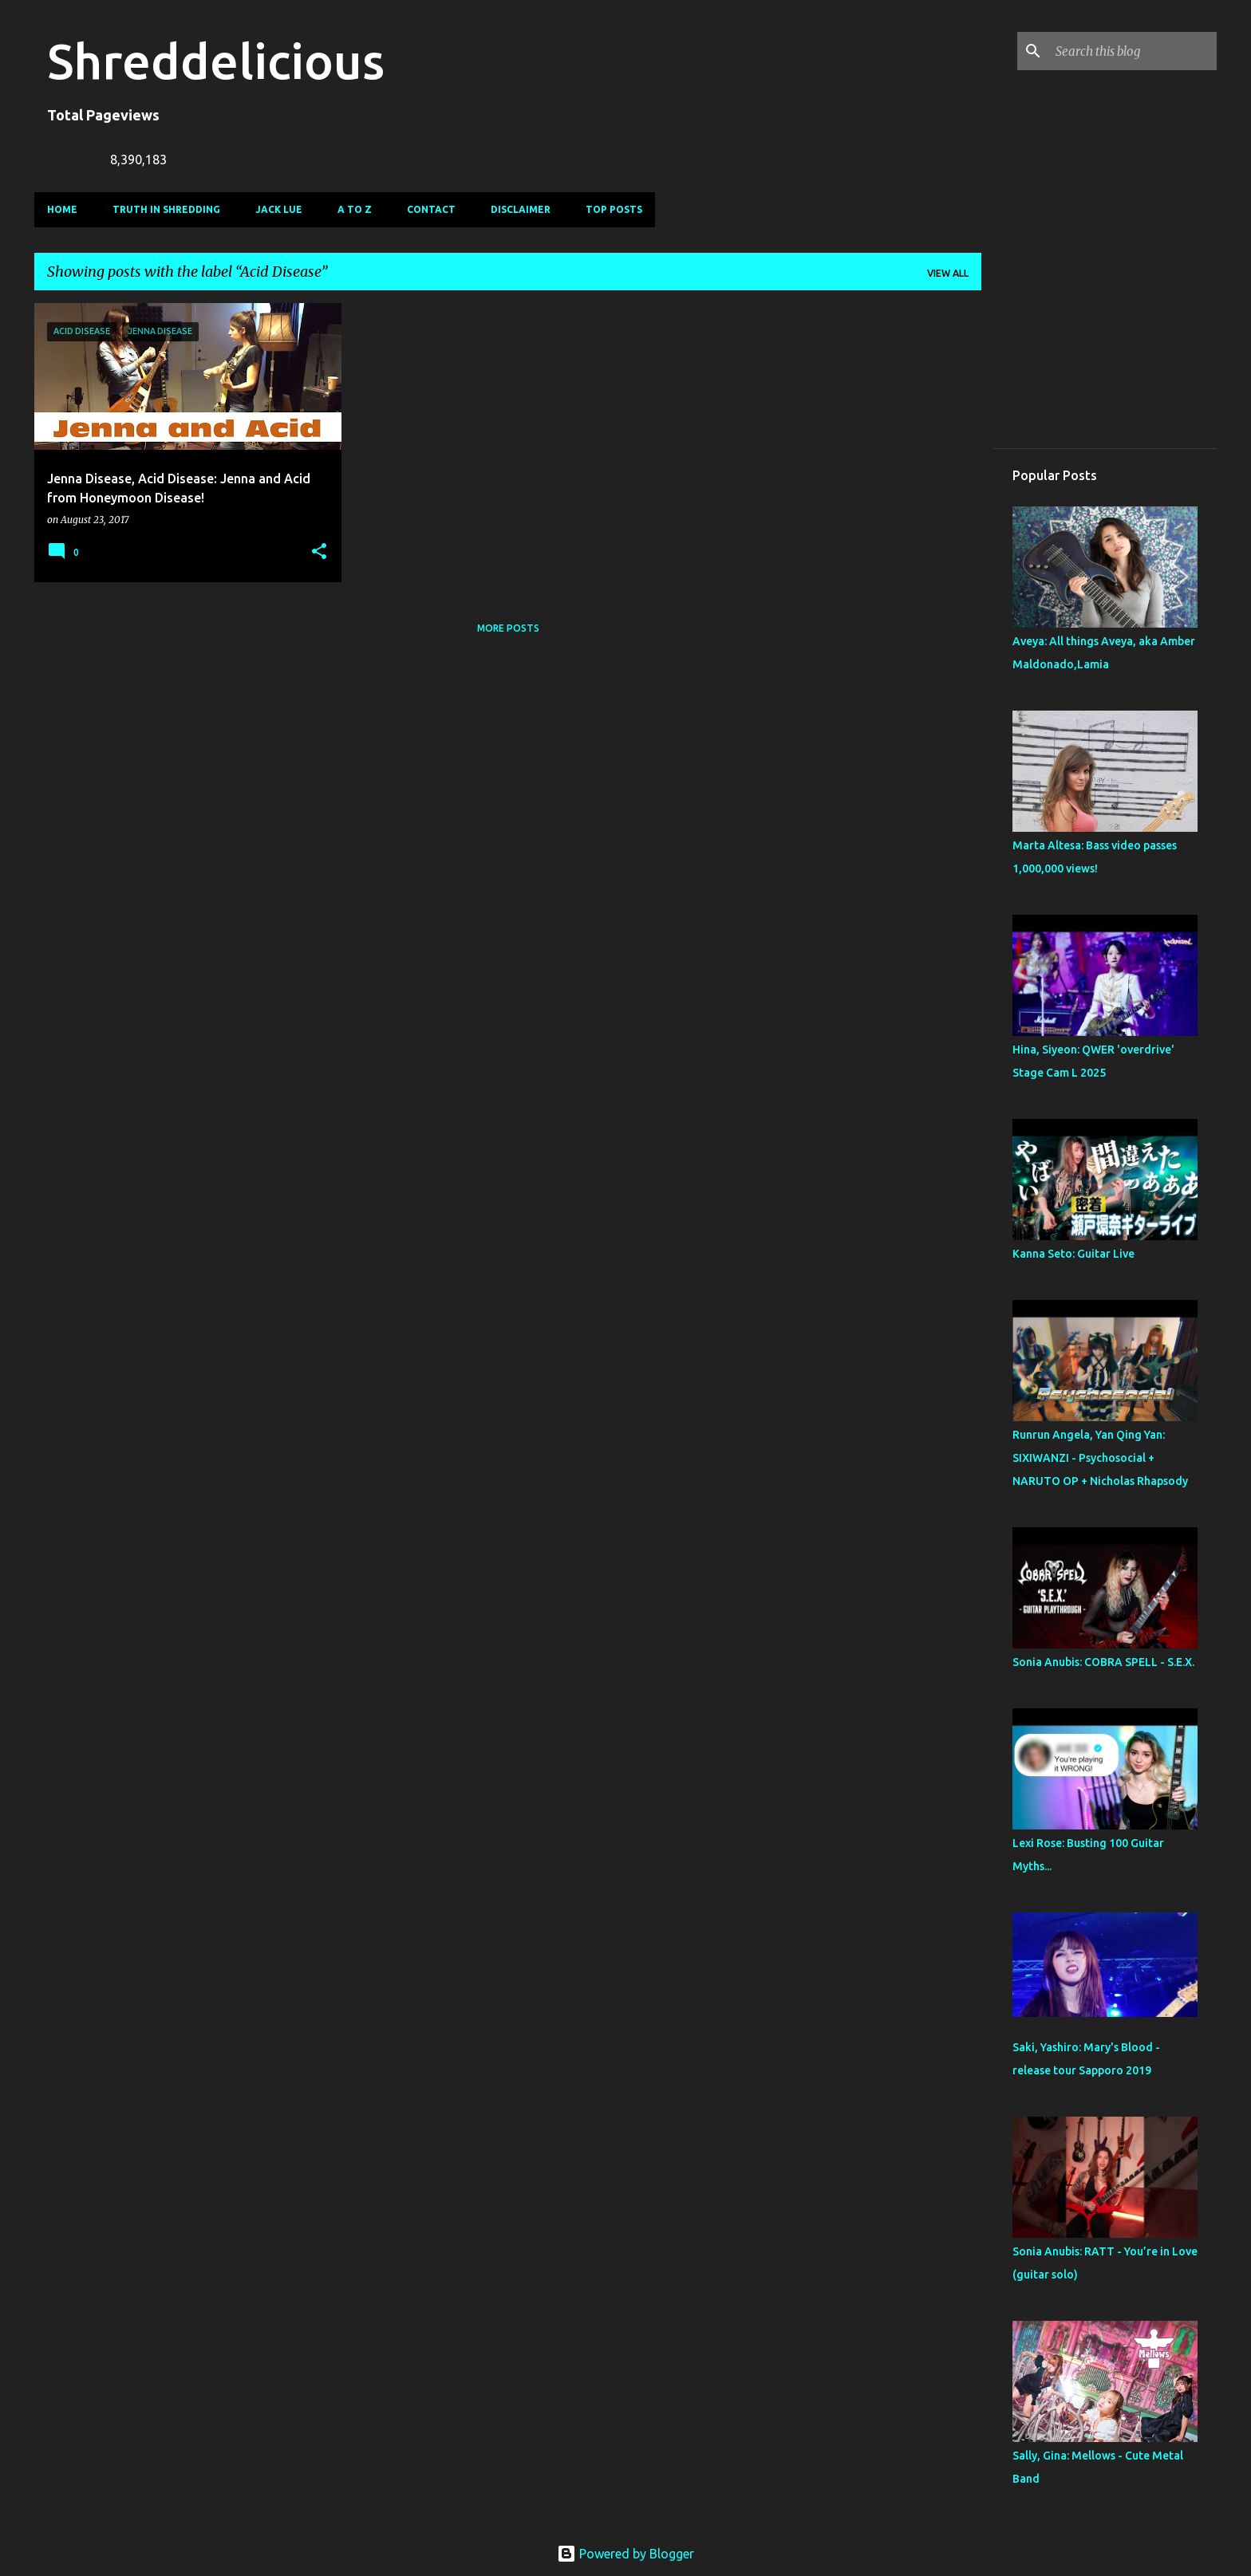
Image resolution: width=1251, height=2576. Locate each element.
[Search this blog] (1133, 51)
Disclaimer (521, 209)
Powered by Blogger (625, 2553)
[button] (319, 552)
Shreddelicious (216, 61)
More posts (508, 628)
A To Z (354, 209)
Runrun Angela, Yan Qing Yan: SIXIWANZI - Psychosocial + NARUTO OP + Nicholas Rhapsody (1100, 1457)
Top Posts (614, 209)
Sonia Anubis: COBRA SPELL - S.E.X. (1103, 1662)
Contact (431, 209)
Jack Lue (278, 209)
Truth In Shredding (166, 209)
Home (62, 209)
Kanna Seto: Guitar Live (1073, 1253)
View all (948, 273)
